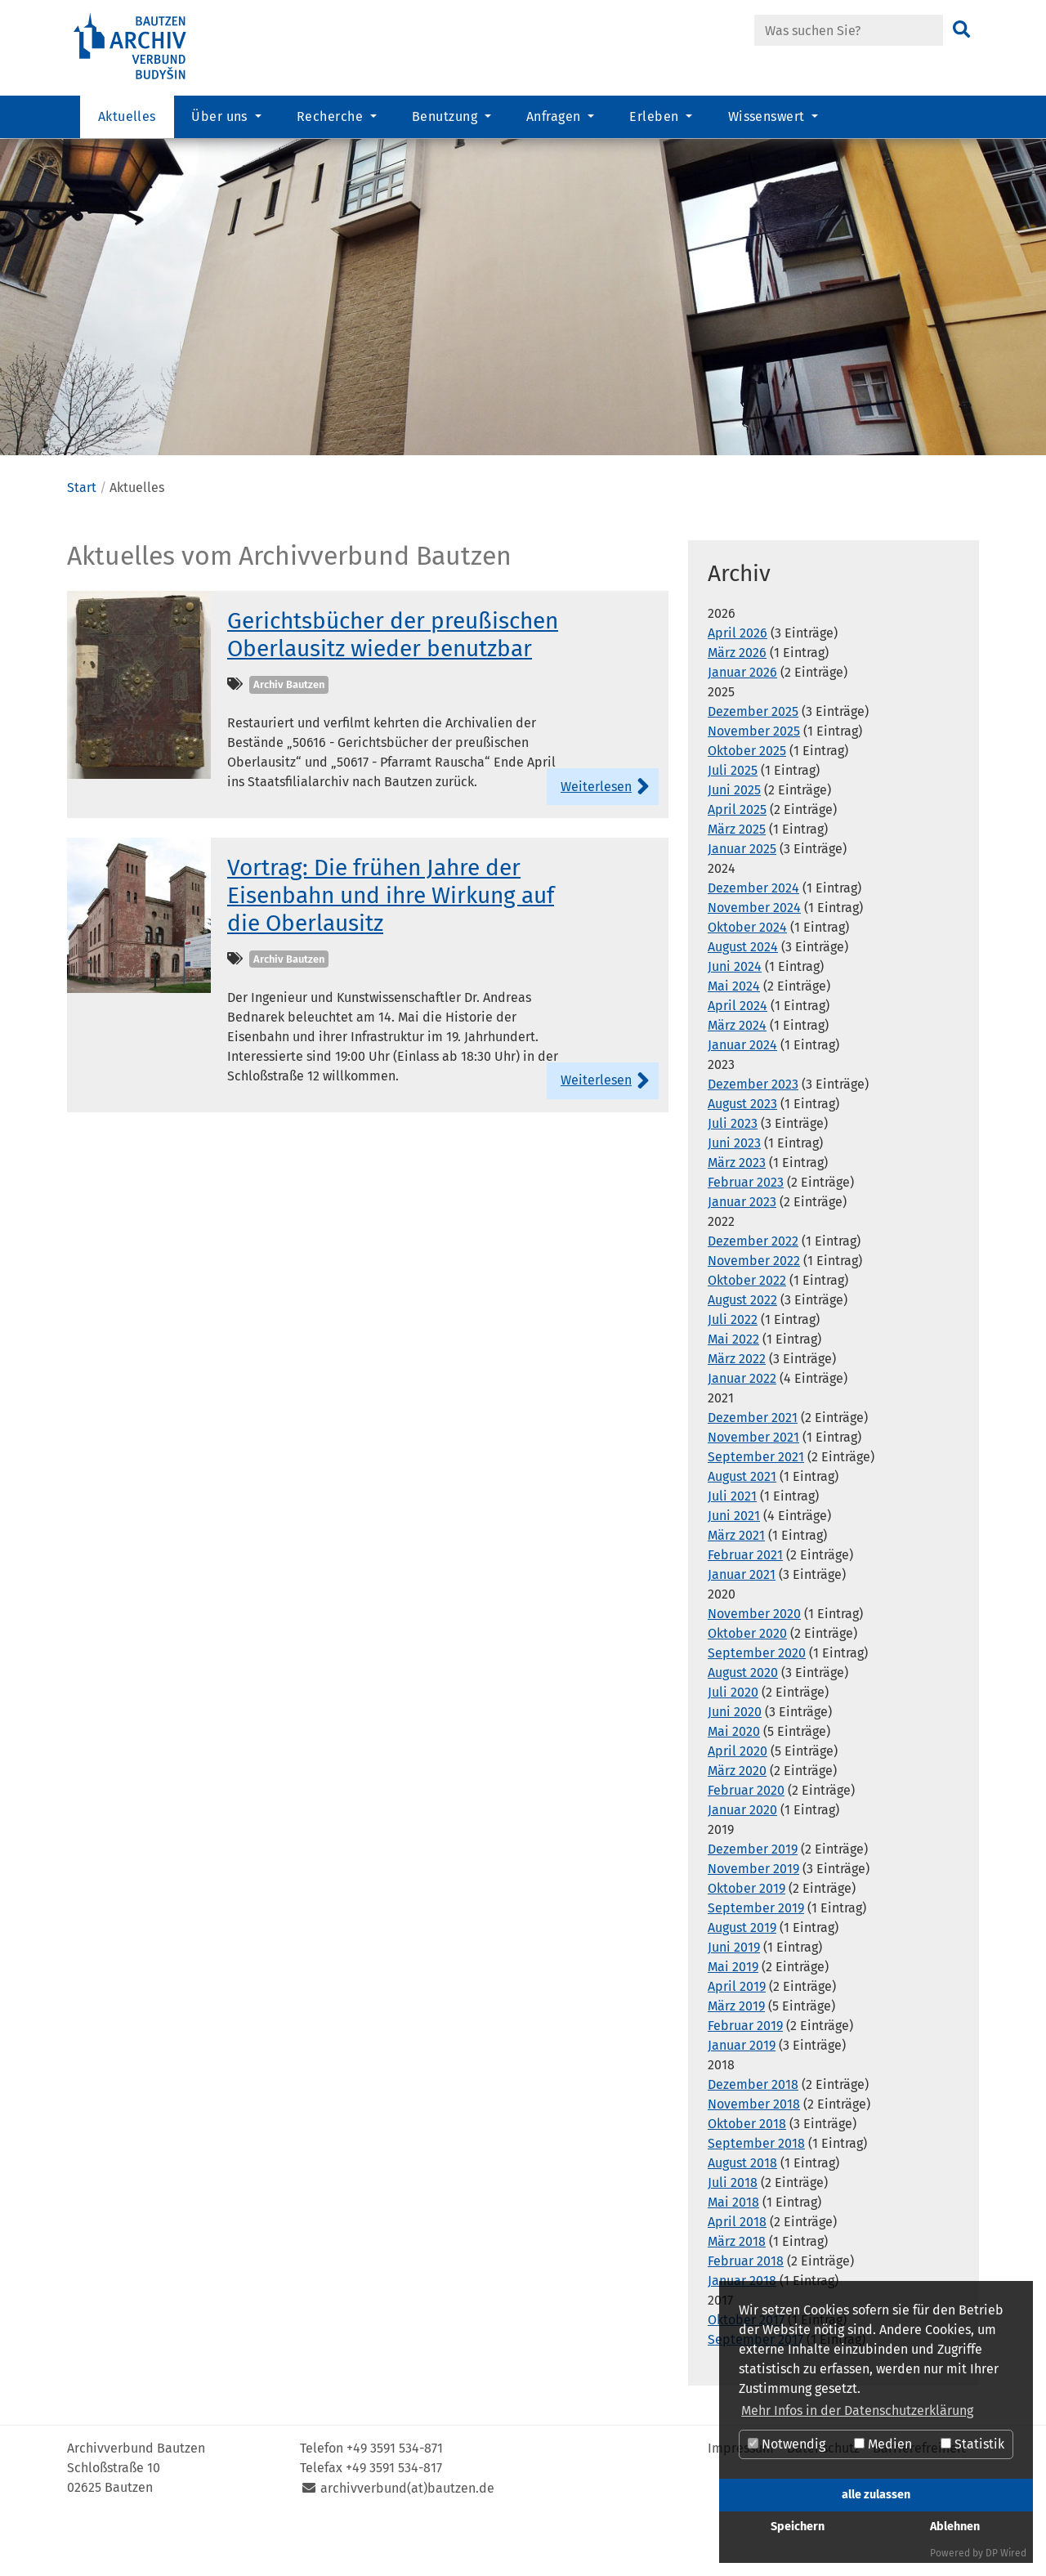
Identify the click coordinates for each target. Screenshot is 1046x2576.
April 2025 (737, 861)
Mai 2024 (734, 1037)
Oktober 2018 (747, 2175)
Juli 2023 (733, 1175)
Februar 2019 (745, 2077)
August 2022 (742, 1351)
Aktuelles (127, 119)
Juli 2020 (733, 1743)
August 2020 (743, 1724)
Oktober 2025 (747, 802)
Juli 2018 (733, 2234)
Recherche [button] (332, 119)
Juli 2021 (732, 1547)
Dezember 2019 (753, 1900)
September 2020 (757, 1704)
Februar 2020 (746, 1841)
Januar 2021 (742, 1626)
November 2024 (754, 959)
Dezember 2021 (753, 1469)
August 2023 (742, 1155)
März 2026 (737, 704)
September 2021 (756, 1508)
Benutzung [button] (446, 119)
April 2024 (737, 1057)
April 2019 (737, 2038)
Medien (883, 2444)
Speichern (798, 2527)
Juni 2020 (735, 1763)
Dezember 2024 (753, 939)
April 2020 (737, 1802)
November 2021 (753, 1488)
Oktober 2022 (747, 1331)
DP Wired (1006, 2553)
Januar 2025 (742, 900)
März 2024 (737, 1077)
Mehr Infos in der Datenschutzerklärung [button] (857, 2410)
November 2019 (753, 1920)
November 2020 (754, 1665)
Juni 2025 (734, 841)
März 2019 (736, 2057)
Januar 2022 (742, 1430)
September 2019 (756, 1959)
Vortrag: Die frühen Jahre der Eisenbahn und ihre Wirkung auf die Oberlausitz (390, 946)
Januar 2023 (742, 1253)
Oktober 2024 (747, 978)
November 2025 (754, 782)
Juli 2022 (733, 1371)
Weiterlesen (596, 838)
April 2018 (737, 2273)
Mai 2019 (733, 2018)
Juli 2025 (733, 822)
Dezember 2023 (753, 1135)
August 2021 (742, 1528)
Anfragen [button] (555, 119)
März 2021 (736, 1586)
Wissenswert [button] (768, 119)
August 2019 (742, 1979)
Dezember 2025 (753, 763)
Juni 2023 (734, 1194)
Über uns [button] (221, 119)
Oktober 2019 (746, 1940)
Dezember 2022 (753, 1292)
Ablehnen (955, 2527)
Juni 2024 (735, 1018)
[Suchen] (961, 30)
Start (81, 539)
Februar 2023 (746, 1233)
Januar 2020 (742, 1861)
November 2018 (754, 2155)
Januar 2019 (742, 2096)
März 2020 (737, 1822)
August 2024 (743, 998)
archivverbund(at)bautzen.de (407, 2539)
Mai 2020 (734, 1783)
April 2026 (737, 684)
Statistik (972, 2444)
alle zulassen (876, 2495)
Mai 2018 (733, 2253)
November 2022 (754, 1312)
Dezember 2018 (753, 2136)
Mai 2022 (733, 1390)
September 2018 (756, 2195)
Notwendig (786, 2444)
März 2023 (737, 1214)
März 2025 (737, 880)
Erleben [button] (655, 119)
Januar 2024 (742, 1096)
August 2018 (742, 2214)
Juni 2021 (734, 1567)
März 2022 (737, 1410)
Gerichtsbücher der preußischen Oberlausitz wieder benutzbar (392, 686)
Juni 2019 (734, 1998)
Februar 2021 (745, 1606)
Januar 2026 (742, 723)
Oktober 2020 (747, 1685)
